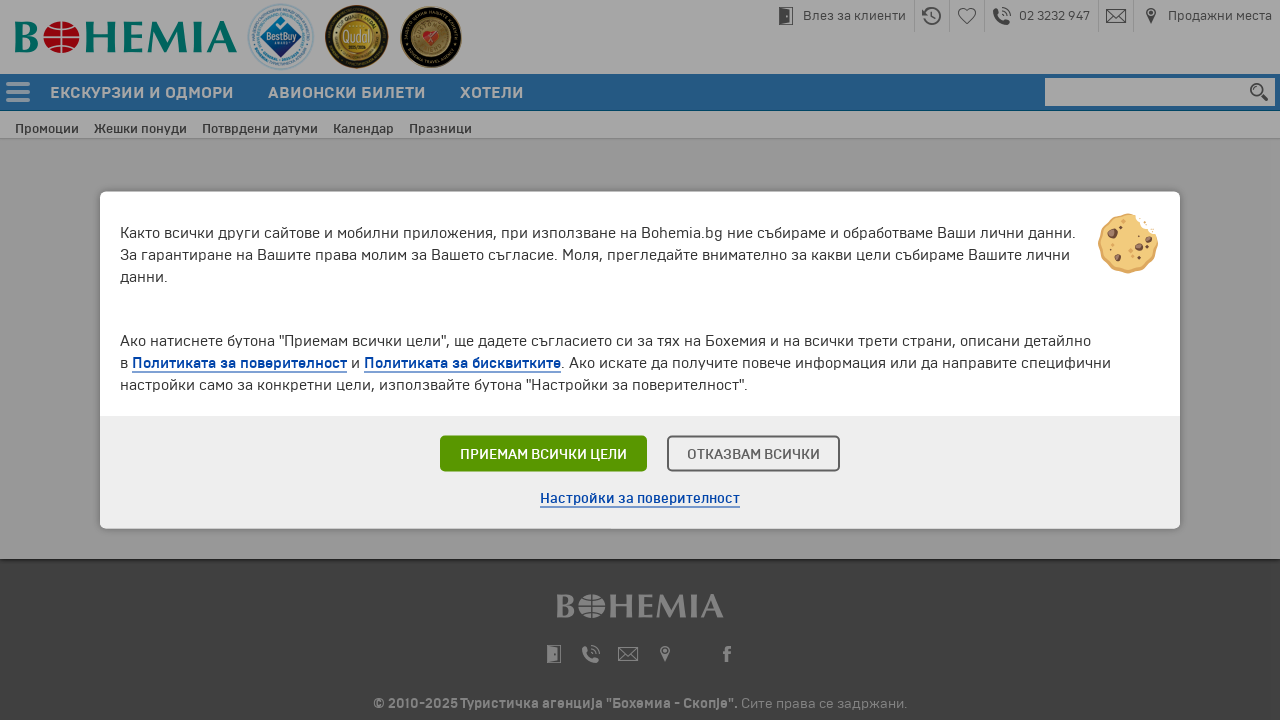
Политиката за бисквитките (462, 363)
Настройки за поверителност (640, 498)
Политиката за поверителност (239, 363)
